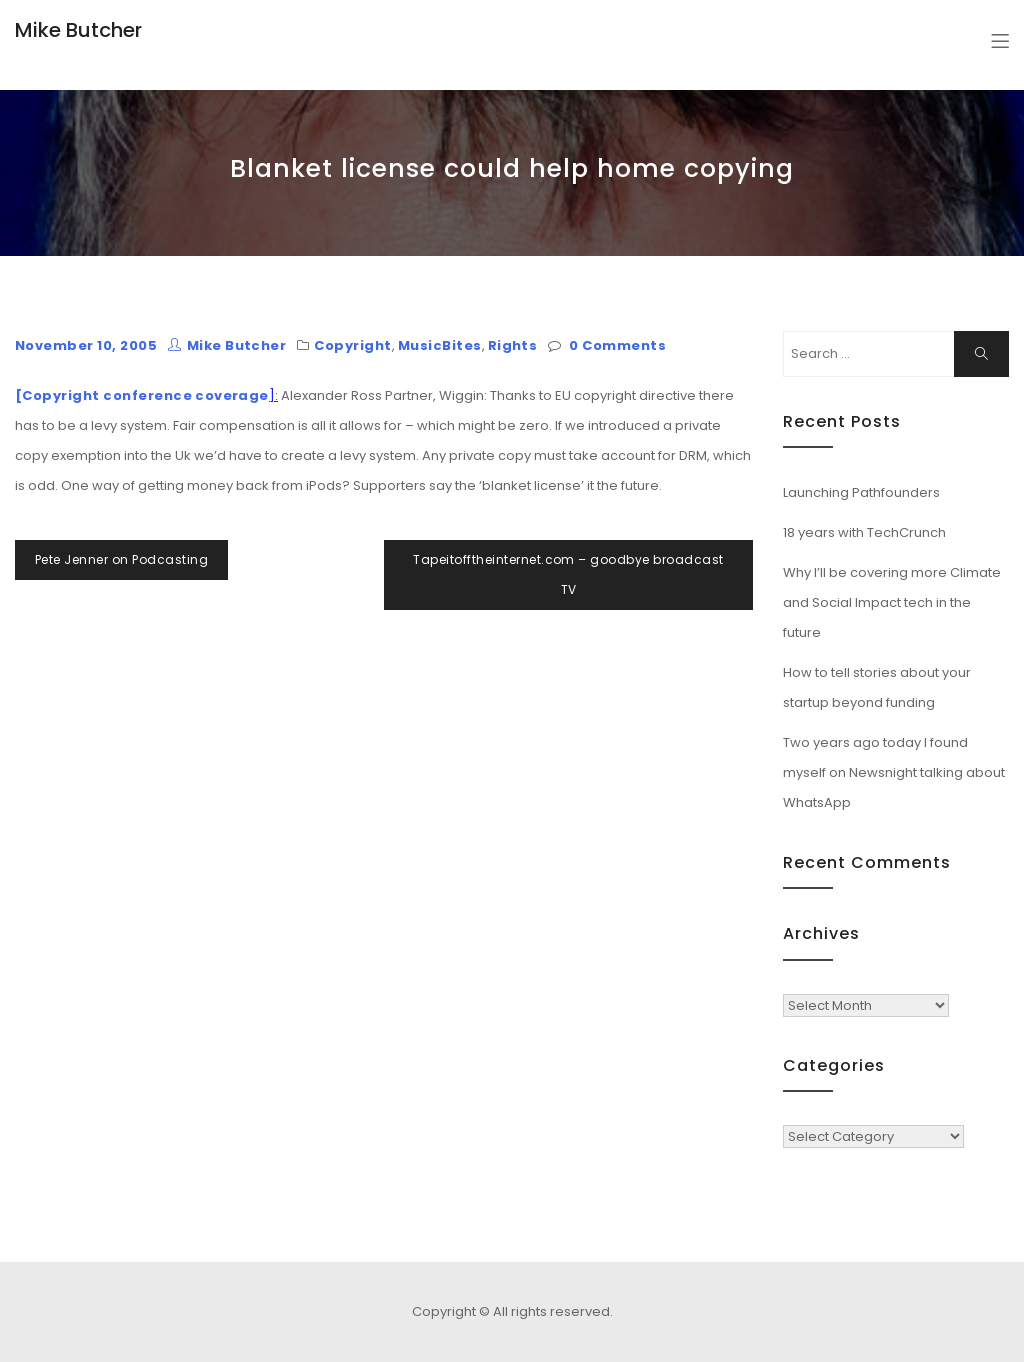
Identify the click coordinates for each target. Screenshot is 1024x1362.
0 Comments (617, 345)
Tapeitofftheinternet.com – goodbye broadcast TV (568, 574)
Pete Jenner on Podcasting (121, 559)
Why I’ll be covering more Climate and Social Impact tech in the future (892, 602)
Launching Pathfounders (861, 492)
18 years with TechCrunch (864, 532)
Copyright (352, 345)
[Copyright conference (103, 395)
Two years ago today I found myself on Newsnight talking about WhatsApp (894, 772)
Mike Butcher (78, 30)
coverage (232, 395)
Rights (513, 345)
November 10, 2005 (86, 345)
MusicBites (440, 345)
